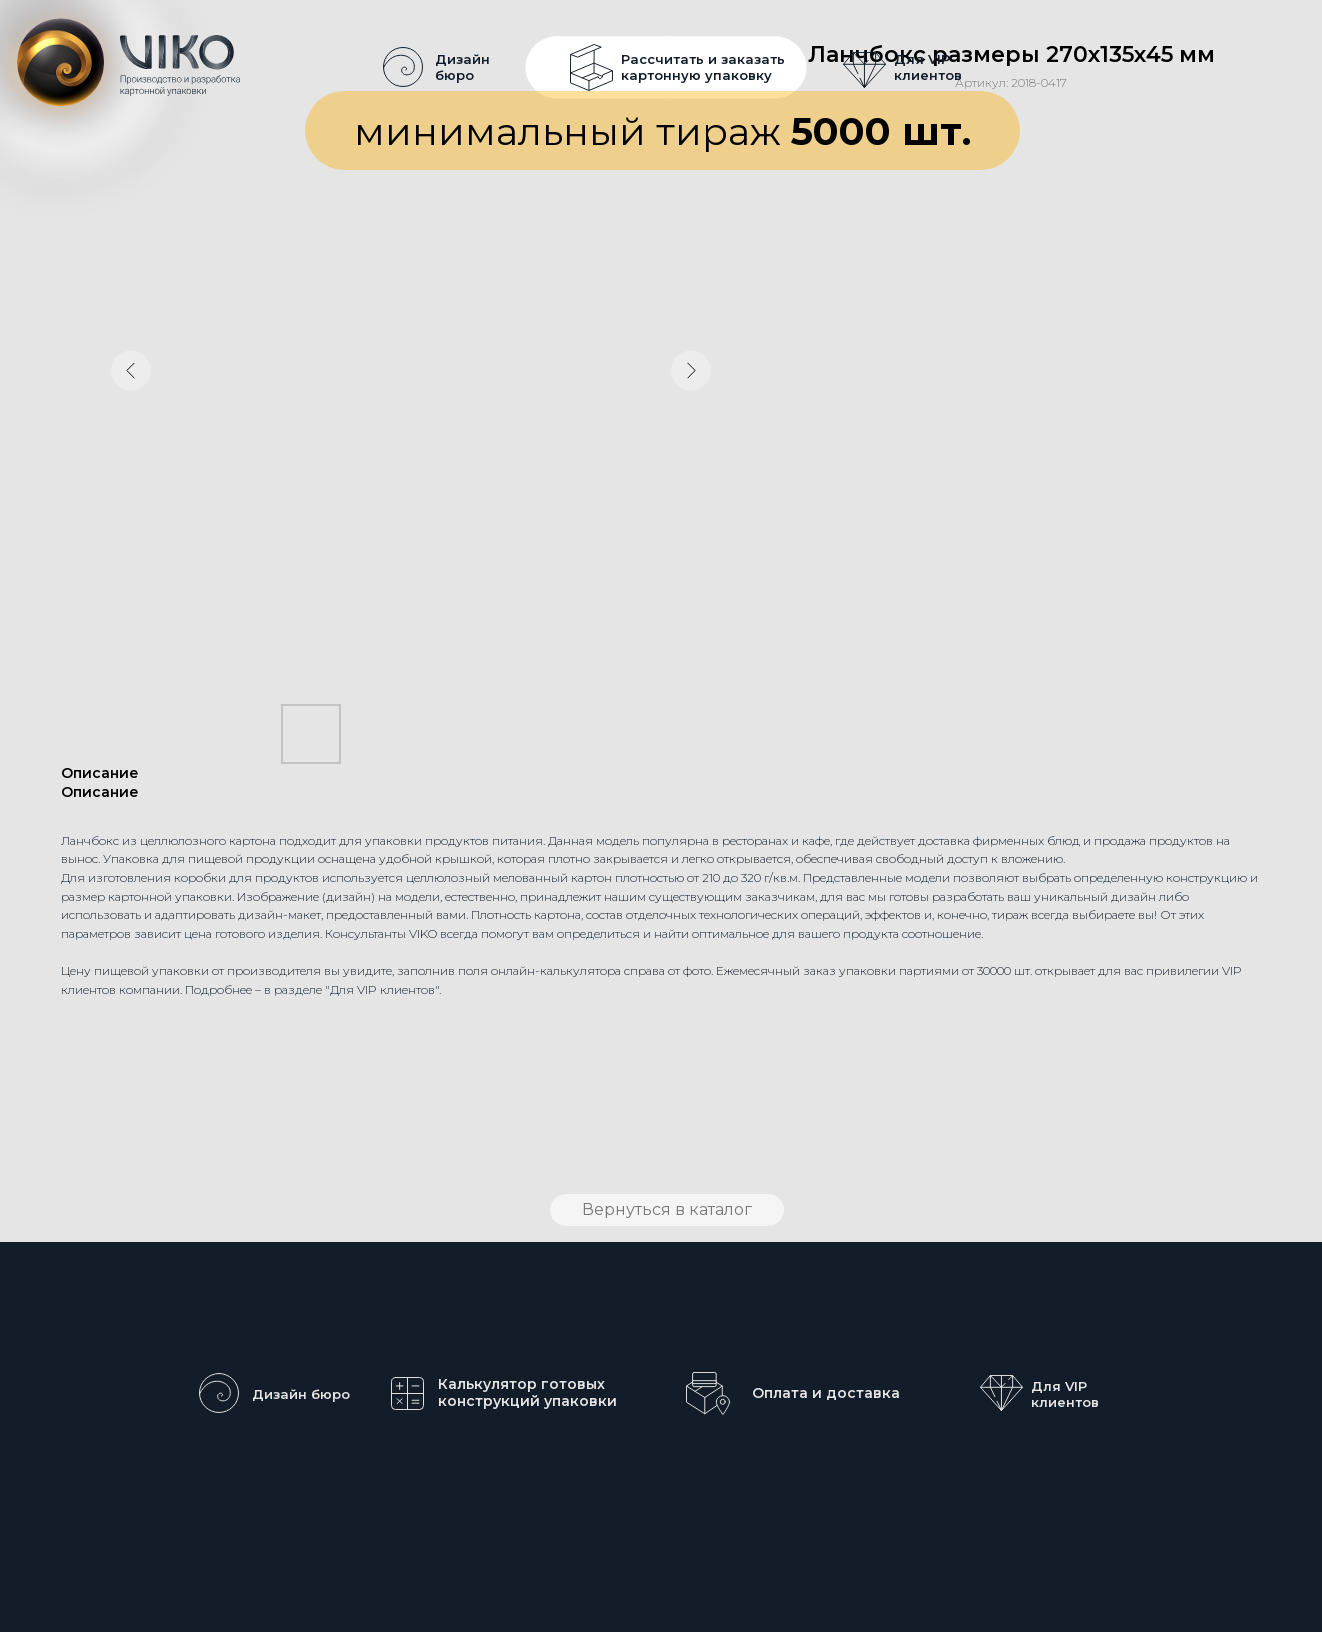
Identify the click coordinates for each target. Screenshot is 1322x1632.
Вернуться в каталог (667, 1209)
